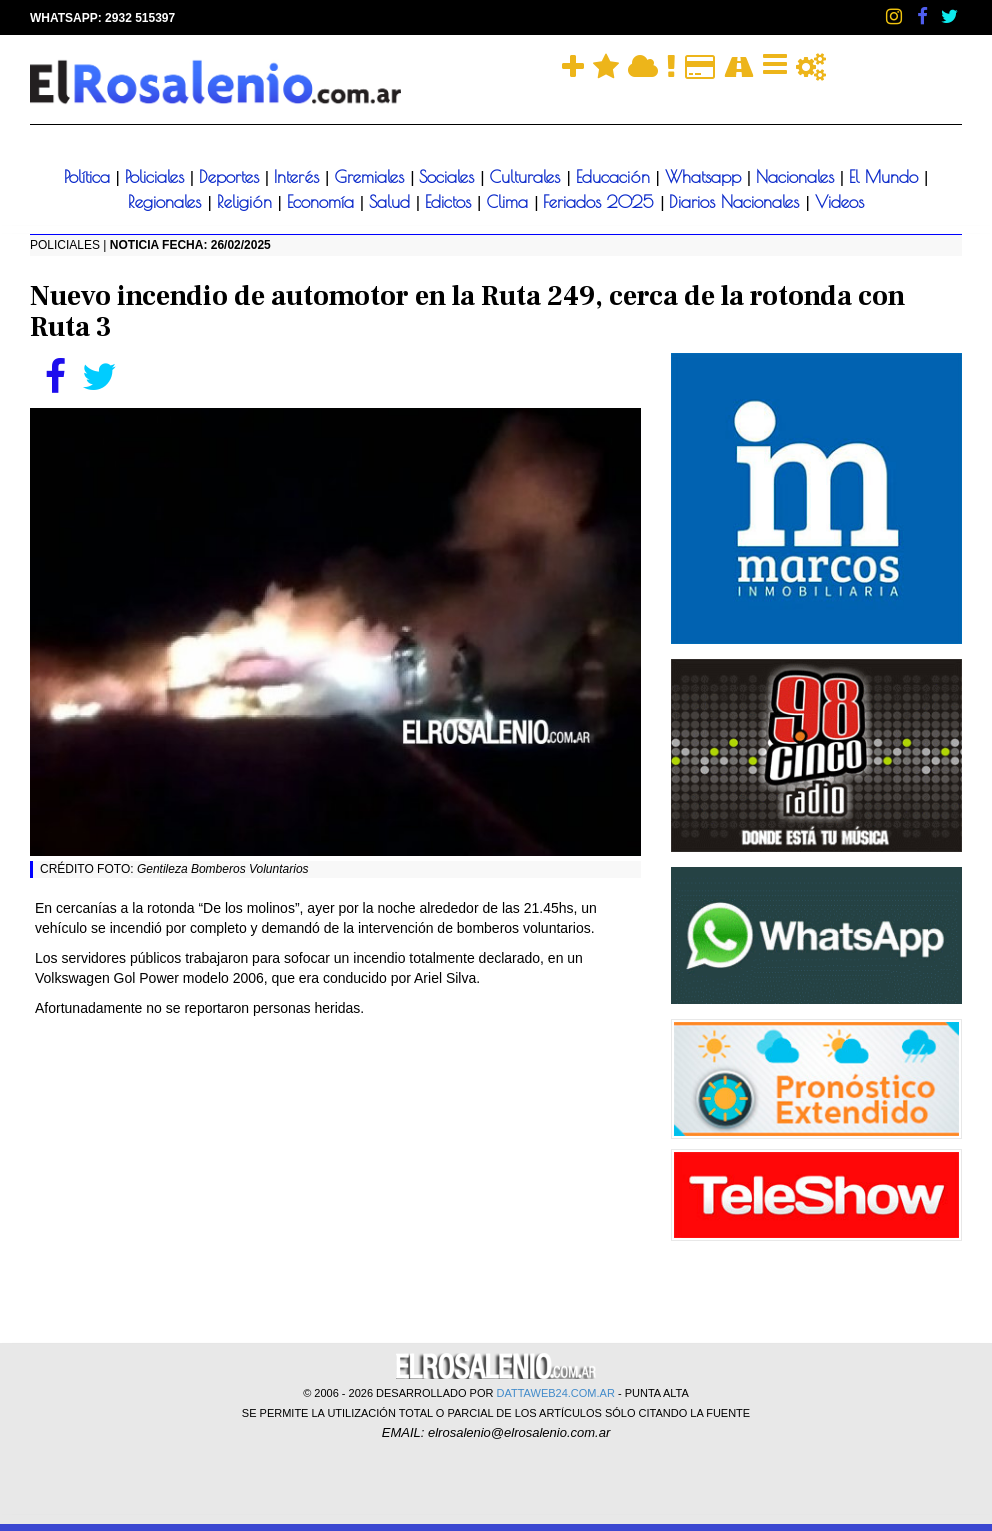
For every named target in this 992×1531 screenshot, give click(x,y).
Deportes (232, 177)
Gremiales (372, 177)
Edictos (451, 202)
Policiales (157, 177)
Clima (510, 202)
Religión (247, 202)
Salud (392, 202)
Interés (299, 177)
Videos (839, 202)
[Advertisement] (335, 1178)
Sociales (449, 177)
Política (90, 177)
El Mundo (886, 177)
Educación (616, 177)
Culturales (527, 177)
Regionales (167, 202)
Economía (323, 202)
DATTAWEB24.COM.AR (556, 1393)
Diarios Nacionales (737, 202)
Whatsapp (706, 177)
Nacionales (798, 177)
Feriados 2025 (601, 202)
